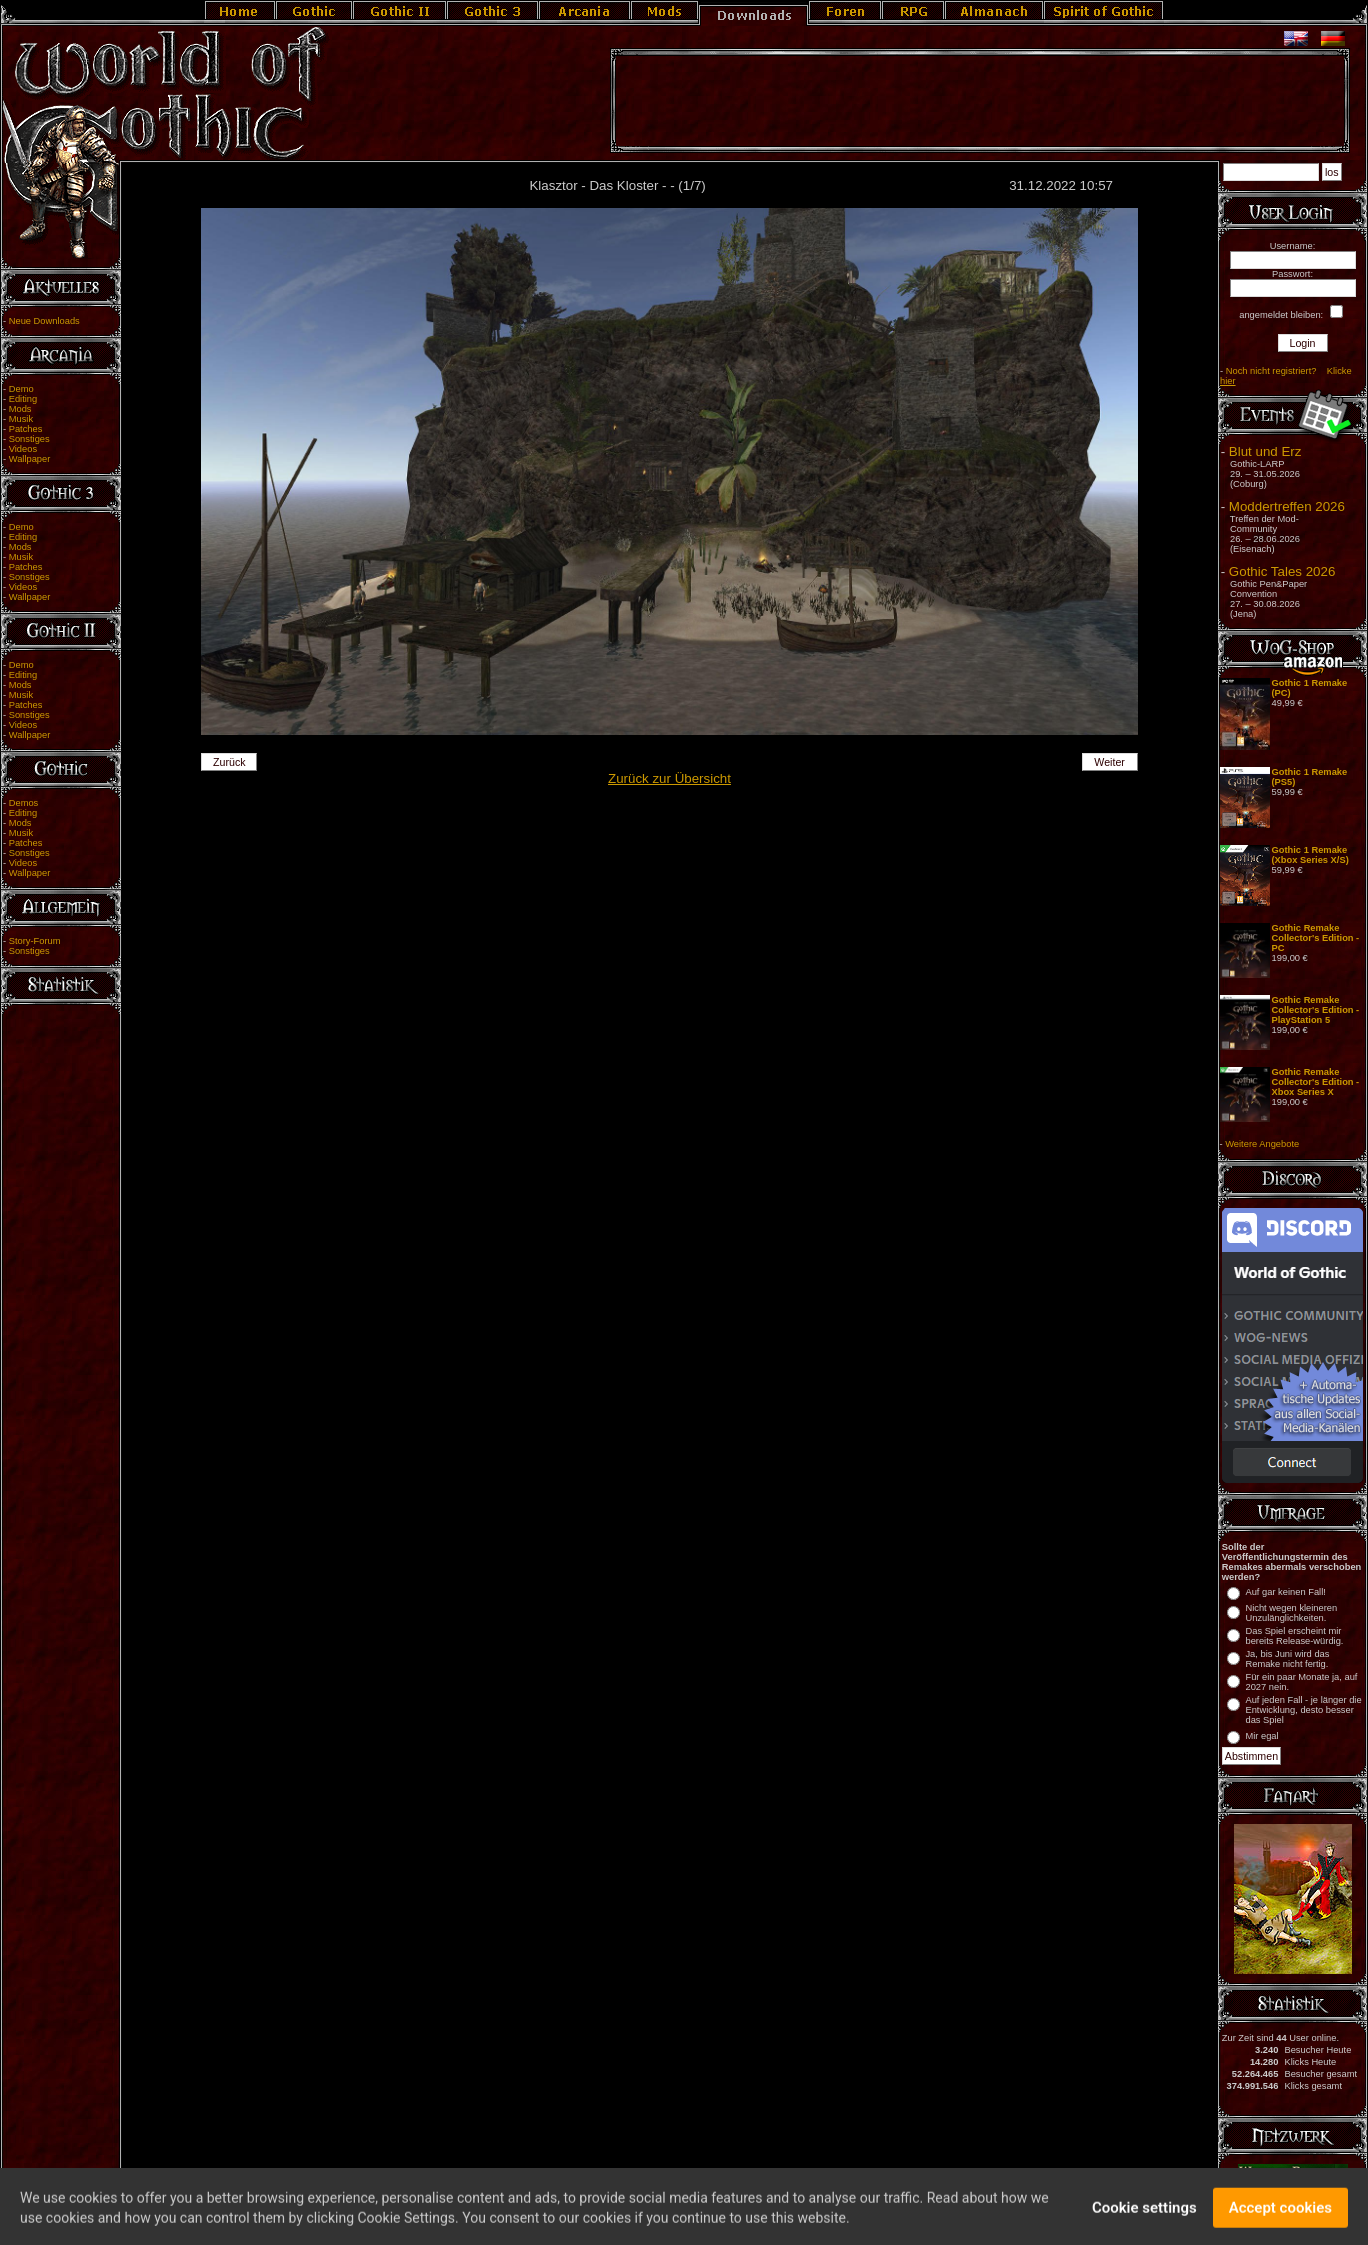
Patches (26, 429)
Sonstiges (29, 439)
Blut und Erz (1265, 451)
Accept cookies (1280, 2216)
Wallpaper (30, 459)
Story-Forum (35, 941)
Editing (23, 399)
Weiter (1109, 762)
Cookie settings (1144, 2216)
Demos (24, 803)
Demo (21, 389)
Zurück (229, 762)
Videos (23, 449)
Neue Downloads (44, 321)
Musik (21, 419)
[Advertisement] (980, 101)
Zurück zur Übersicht (669, 778)
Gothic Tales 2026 (1282, 571)
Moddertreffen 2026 (1287, 506)
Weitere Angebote (1262, 1144)
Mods (20, 409)
